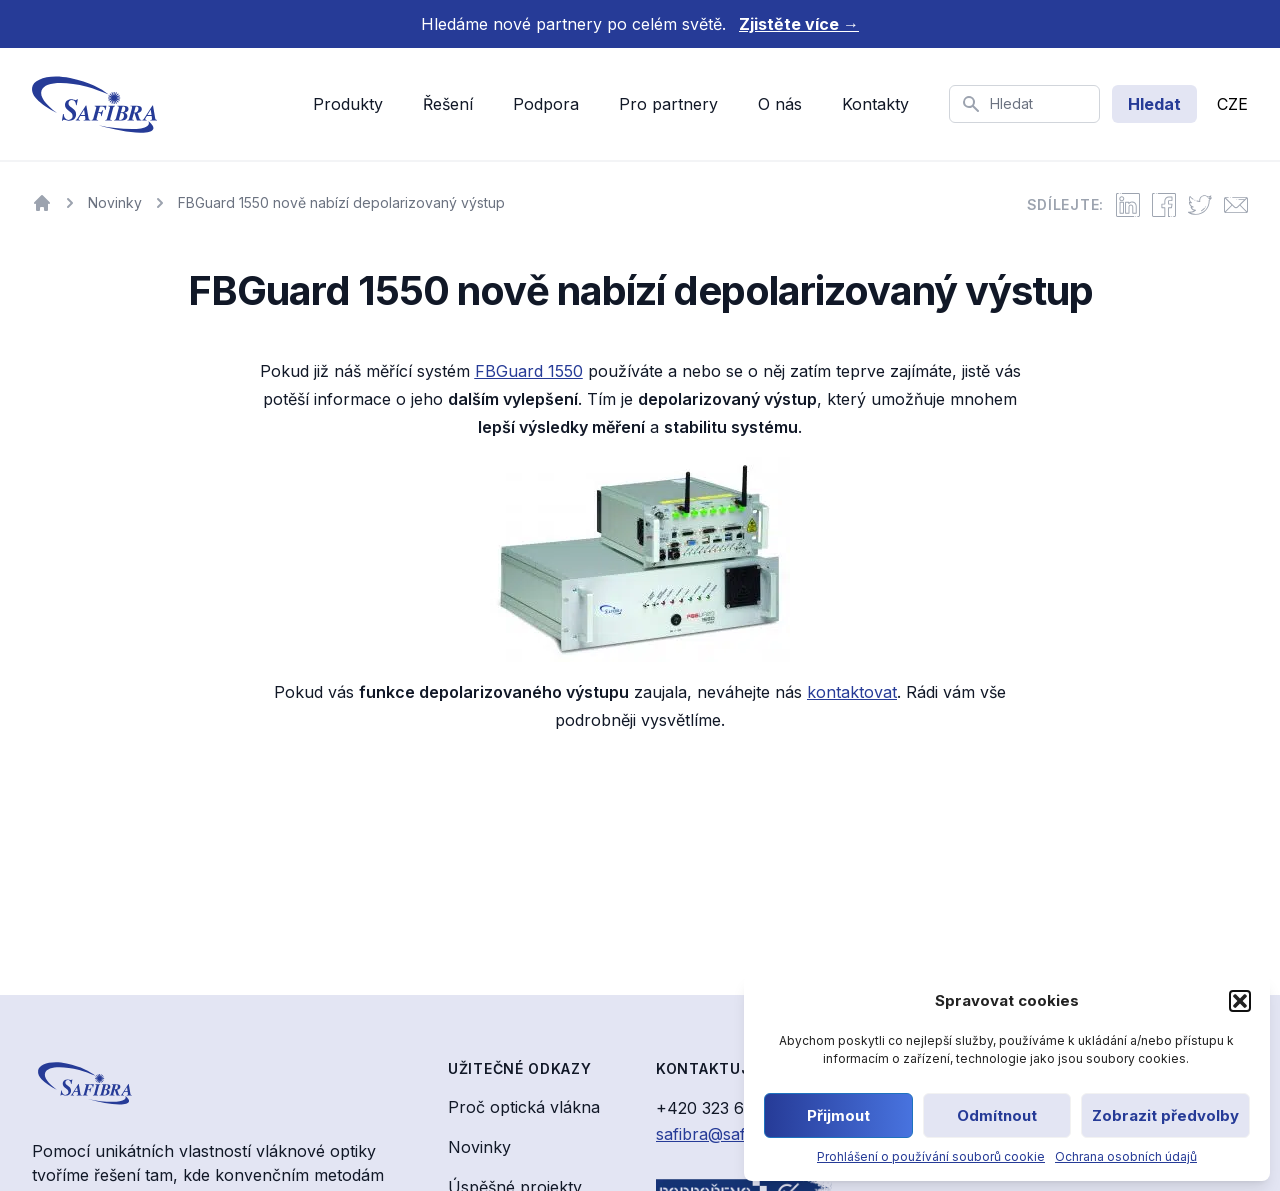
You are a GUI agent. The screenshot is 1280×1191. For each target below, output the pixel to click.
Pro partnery (668, 104)
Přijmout (838, 1115)
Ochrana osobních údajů (1126, 1156)
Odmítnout (997, 1115)
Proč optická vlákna (524, 1107)
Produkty (348, 104)
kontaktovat (852, 692)
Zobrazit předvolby (1165, 1115)
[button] (1240, 1001)
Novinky (479, 1147)
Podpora (546, 104)
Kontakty (875, 104)
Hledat (1154, 104)
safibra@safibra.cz (726, 1134)
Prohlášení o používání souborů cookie (931, 1156)
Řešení (448, 104)
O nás (780, 104)
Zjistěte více (799, 24)
